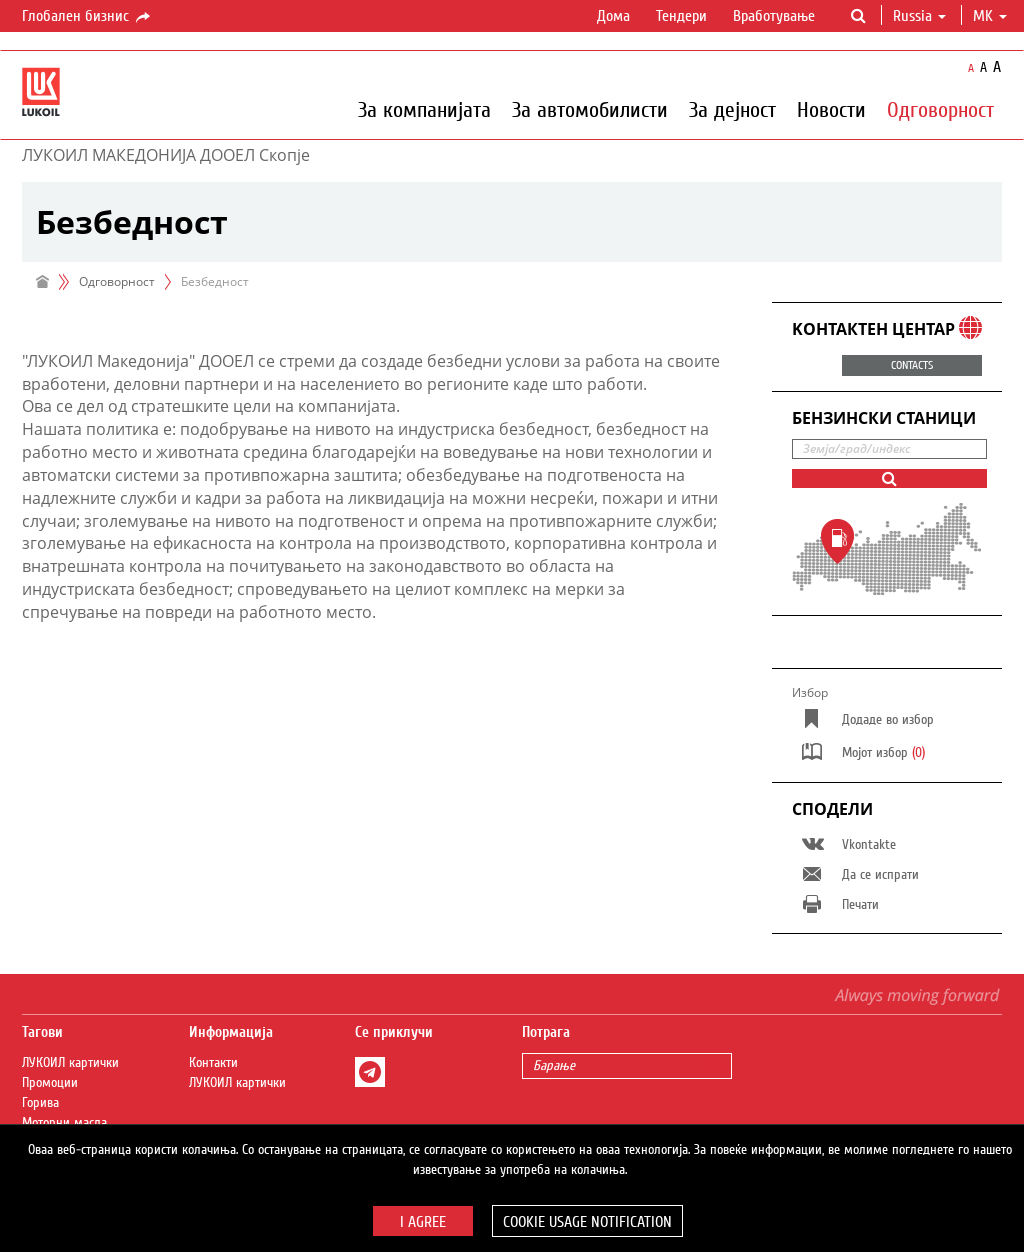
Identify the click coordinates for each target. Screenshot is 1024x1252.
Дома (613, 16)
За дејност (732, 109)
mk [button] (990, 16)
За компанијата (424, 109)
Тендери (681, 16)
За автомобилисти (590, 109)
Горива (40, 1103)
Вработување (774, 16)
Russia (919, 16)
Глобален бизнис (87, 17)
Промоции (50, 1083)
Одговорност (940, 109)
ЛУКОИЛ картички (70, 1063)
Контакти (213, 1063)
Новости (831, 109)
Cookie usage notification (587, 1222)
